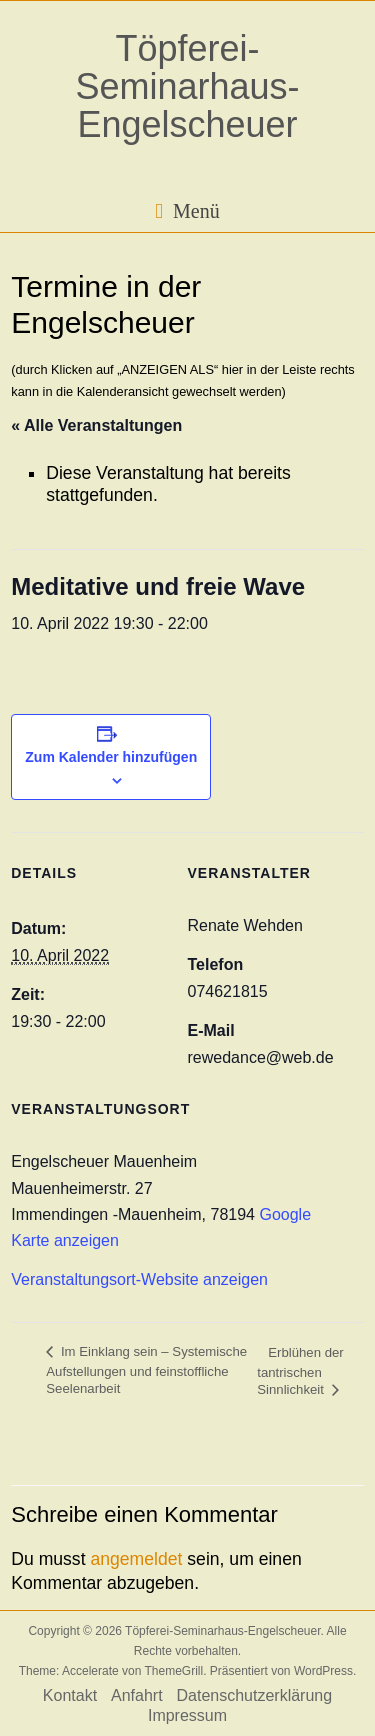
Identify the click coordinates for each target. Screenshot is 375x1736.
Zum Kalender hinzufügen (111, 757)
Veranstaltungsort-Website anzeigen (139, 1279)
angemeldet (136, 1559)
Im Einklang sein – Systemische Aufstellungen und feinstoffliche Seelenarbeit (146, 1370)
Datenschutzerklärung (255, 1695)
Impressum (187, 1715)
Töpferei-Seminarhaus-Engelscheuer (187, 86)
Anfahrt (137, 1695)
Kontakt (70, 1695)
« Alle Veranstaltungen (96, 425)
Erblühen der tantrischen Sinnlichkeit (300, 1371)
